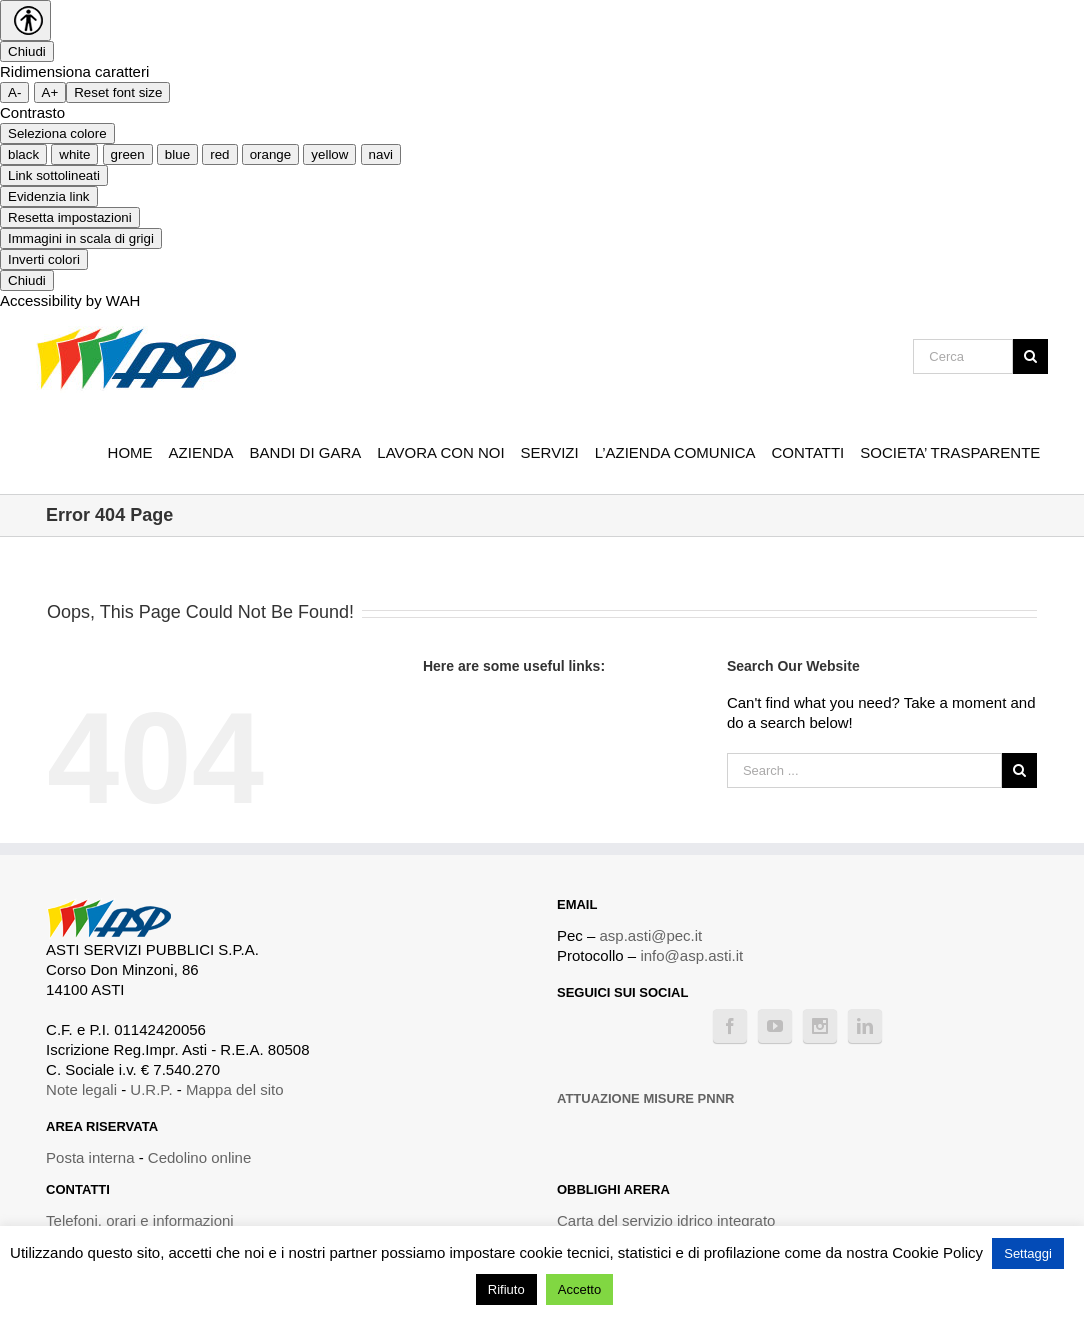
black (23, 154)
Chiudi (27, 51)
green (128, 154)
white (74, 154)
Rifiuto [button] (506, 1289)
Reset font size (118, 92)
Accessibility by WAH (70, 300)
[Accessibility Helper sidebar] (25, 20)
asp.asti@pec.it (651, 935)
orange (271, 154)
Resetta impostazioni (70, 217)
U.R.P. (151, 1089)
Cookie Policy (937, 1252)
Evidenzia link (49, 196)
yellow (329, 154)
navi (381, 154)
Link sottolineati (54, 175)
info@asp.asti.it (691, 955)
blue (177, 154)
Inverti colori (44, 259)
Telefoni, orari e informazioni (140, 1220)
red (219, 154)
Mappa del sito (235, 1089)
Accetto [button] (579, 1289)
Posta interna (90, 1157)
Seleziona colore (57, 133)
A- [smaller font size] (14, 92)
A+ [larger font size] (50, 92)
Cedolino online (199, 1157)
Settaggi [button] (1028, 1253)
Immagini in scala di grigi (81, 238)
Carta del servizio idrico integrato (666, 1220)
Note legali (81, 1089)
